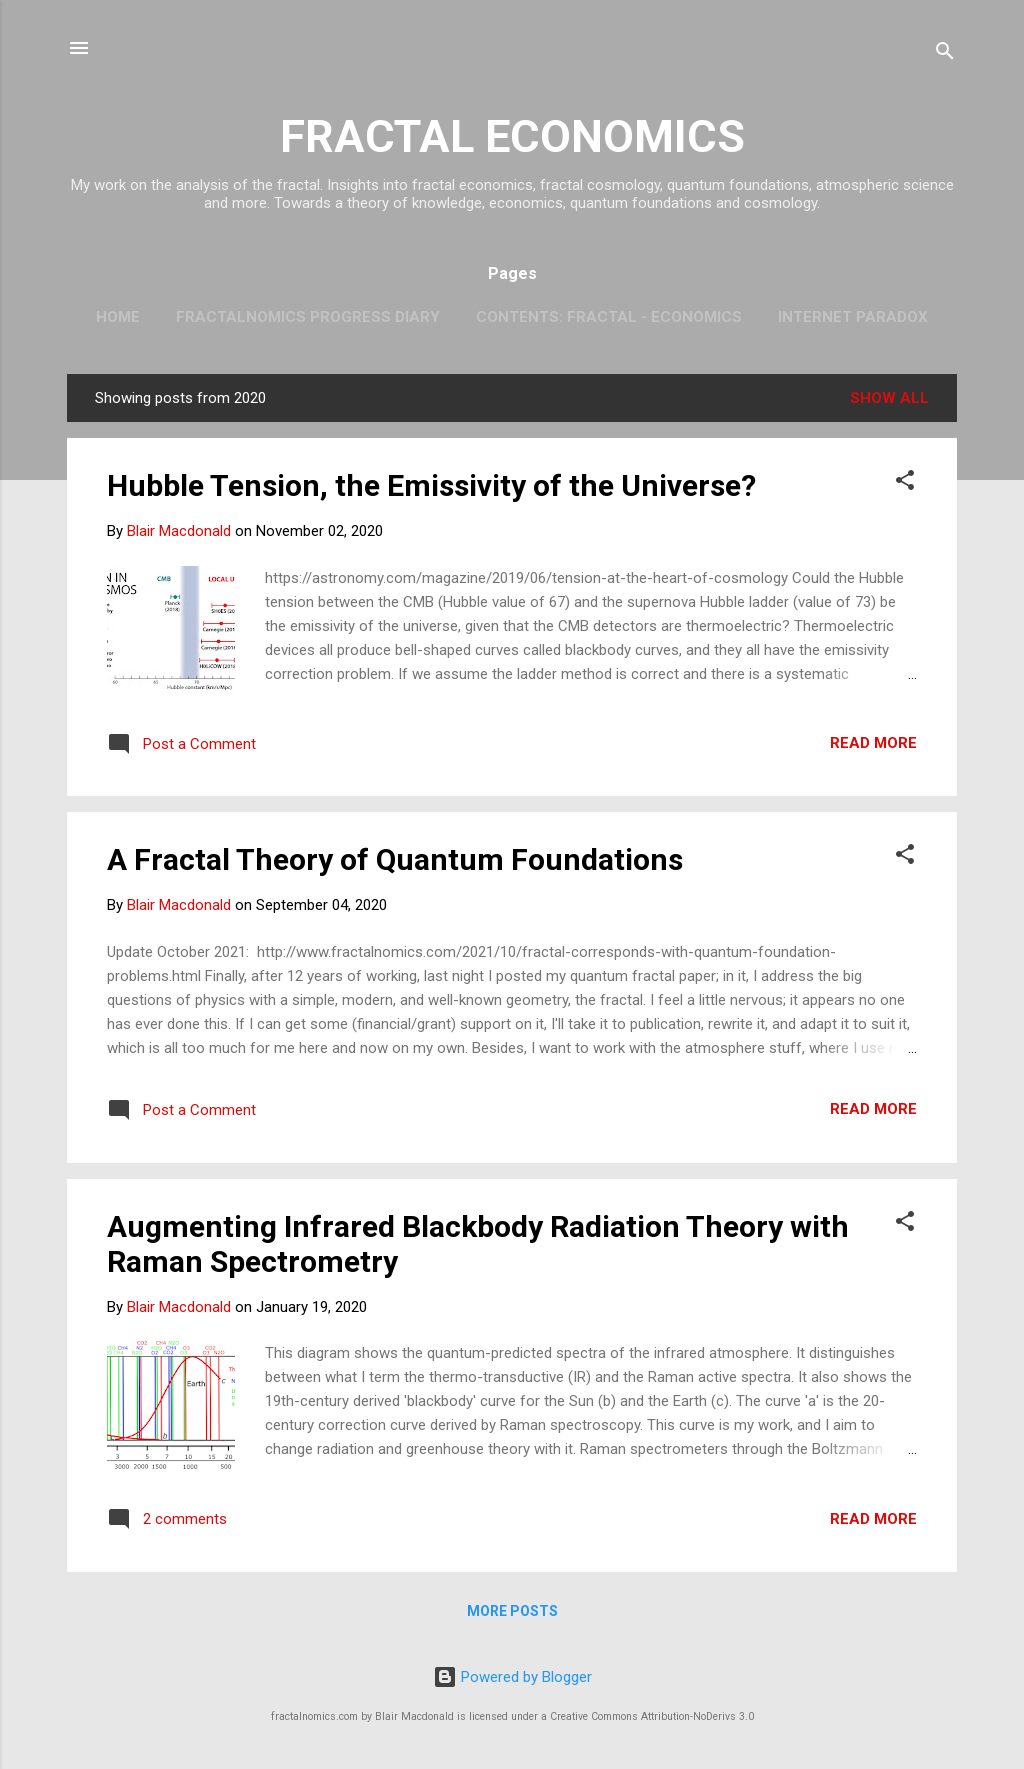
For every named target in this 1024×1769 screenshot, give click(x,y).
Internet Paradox (853, 317)
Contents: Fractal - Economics (609, 317)
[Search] (945, 54)
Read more (873, 743)
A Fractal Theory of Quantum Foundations (395, 859)
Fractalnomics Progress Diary (308, 317)
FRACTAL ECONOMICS (512, 136)
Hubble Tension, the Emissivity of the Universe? (431, 485)
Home (118, 317)
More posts (512, 1611)
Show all (889, 398)
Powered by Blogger (512, 1677)
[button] (905, 483)
